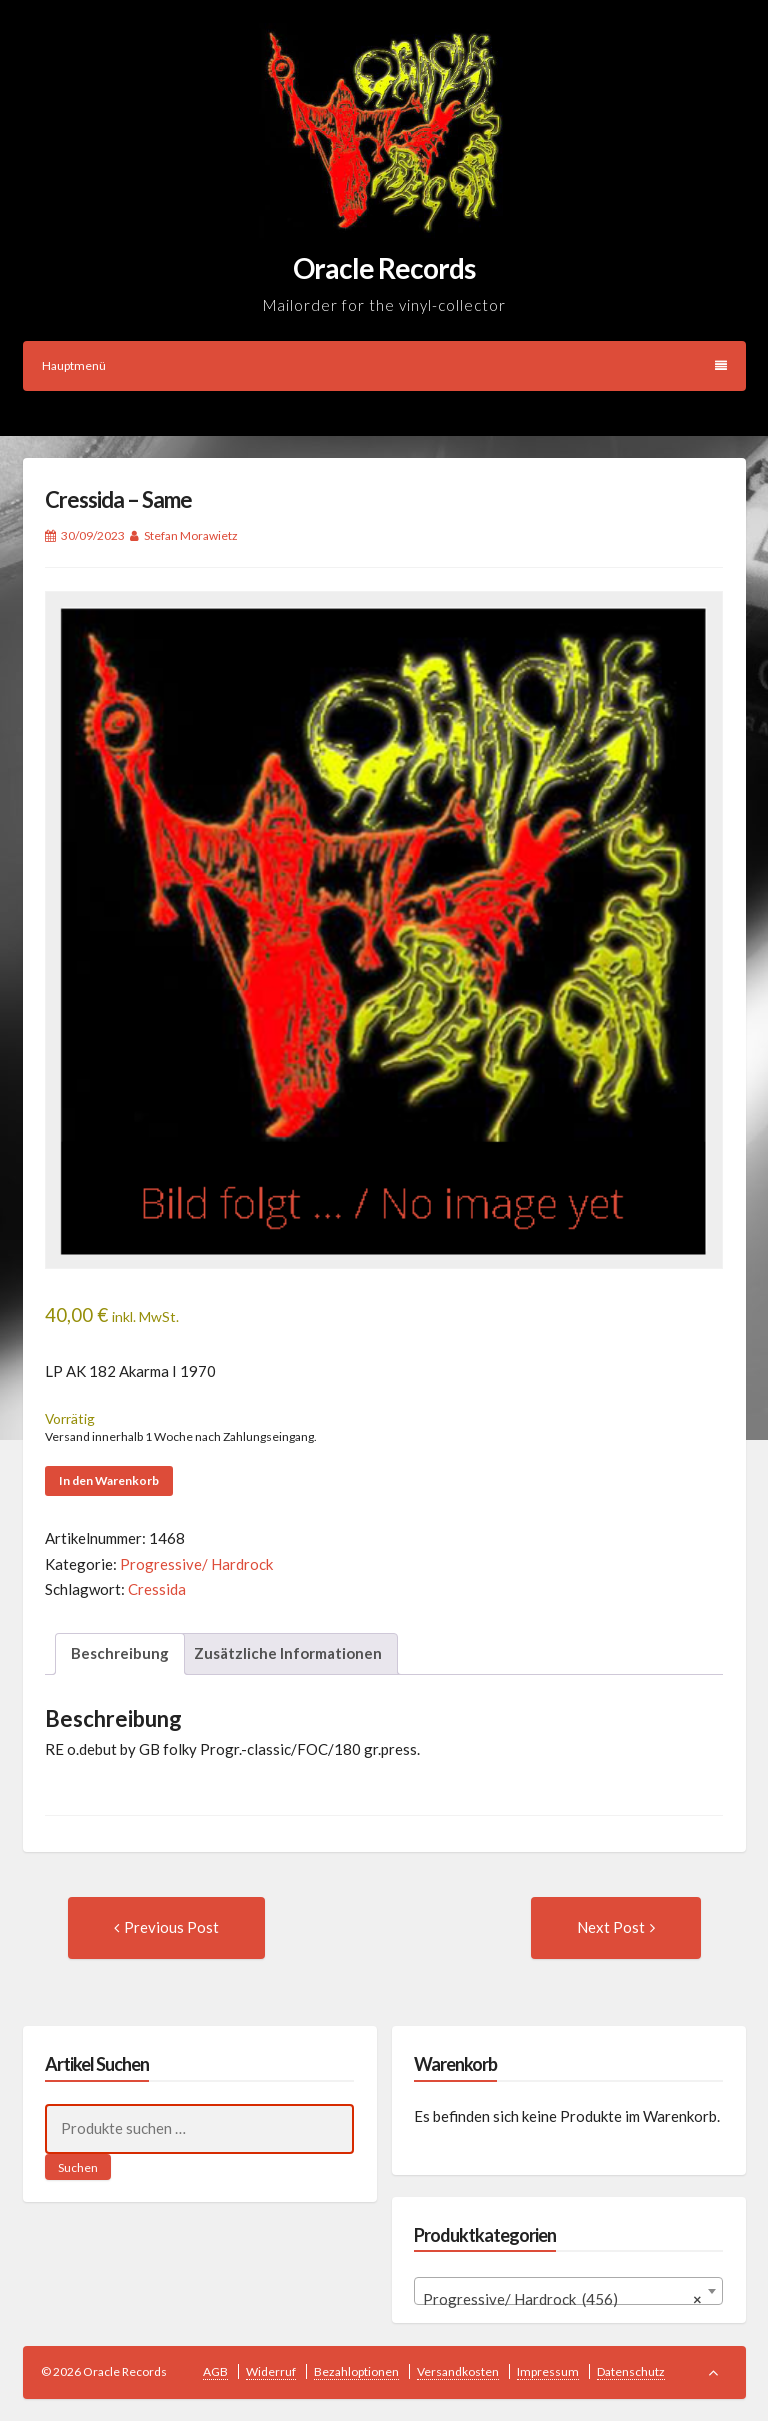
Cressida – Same (118, 499)
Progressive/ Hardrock (196, 1564)
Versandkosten (458, 2371)
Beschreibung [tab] (120, 1653)
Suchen (78, 2167)
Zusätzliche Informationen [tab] (288, 1653)
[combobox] (568, 2291)
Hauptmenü (384, 365)
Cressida (157, 1589)
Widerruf (271, 2371)
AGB (215, 2371)
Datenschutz (631, 2371)
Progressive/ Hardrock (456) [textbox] (562, 2299)
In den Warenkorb (109, 1480)
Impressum (548, 2371)
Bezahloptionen (356, 2371)
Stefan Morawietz (191, 535)
